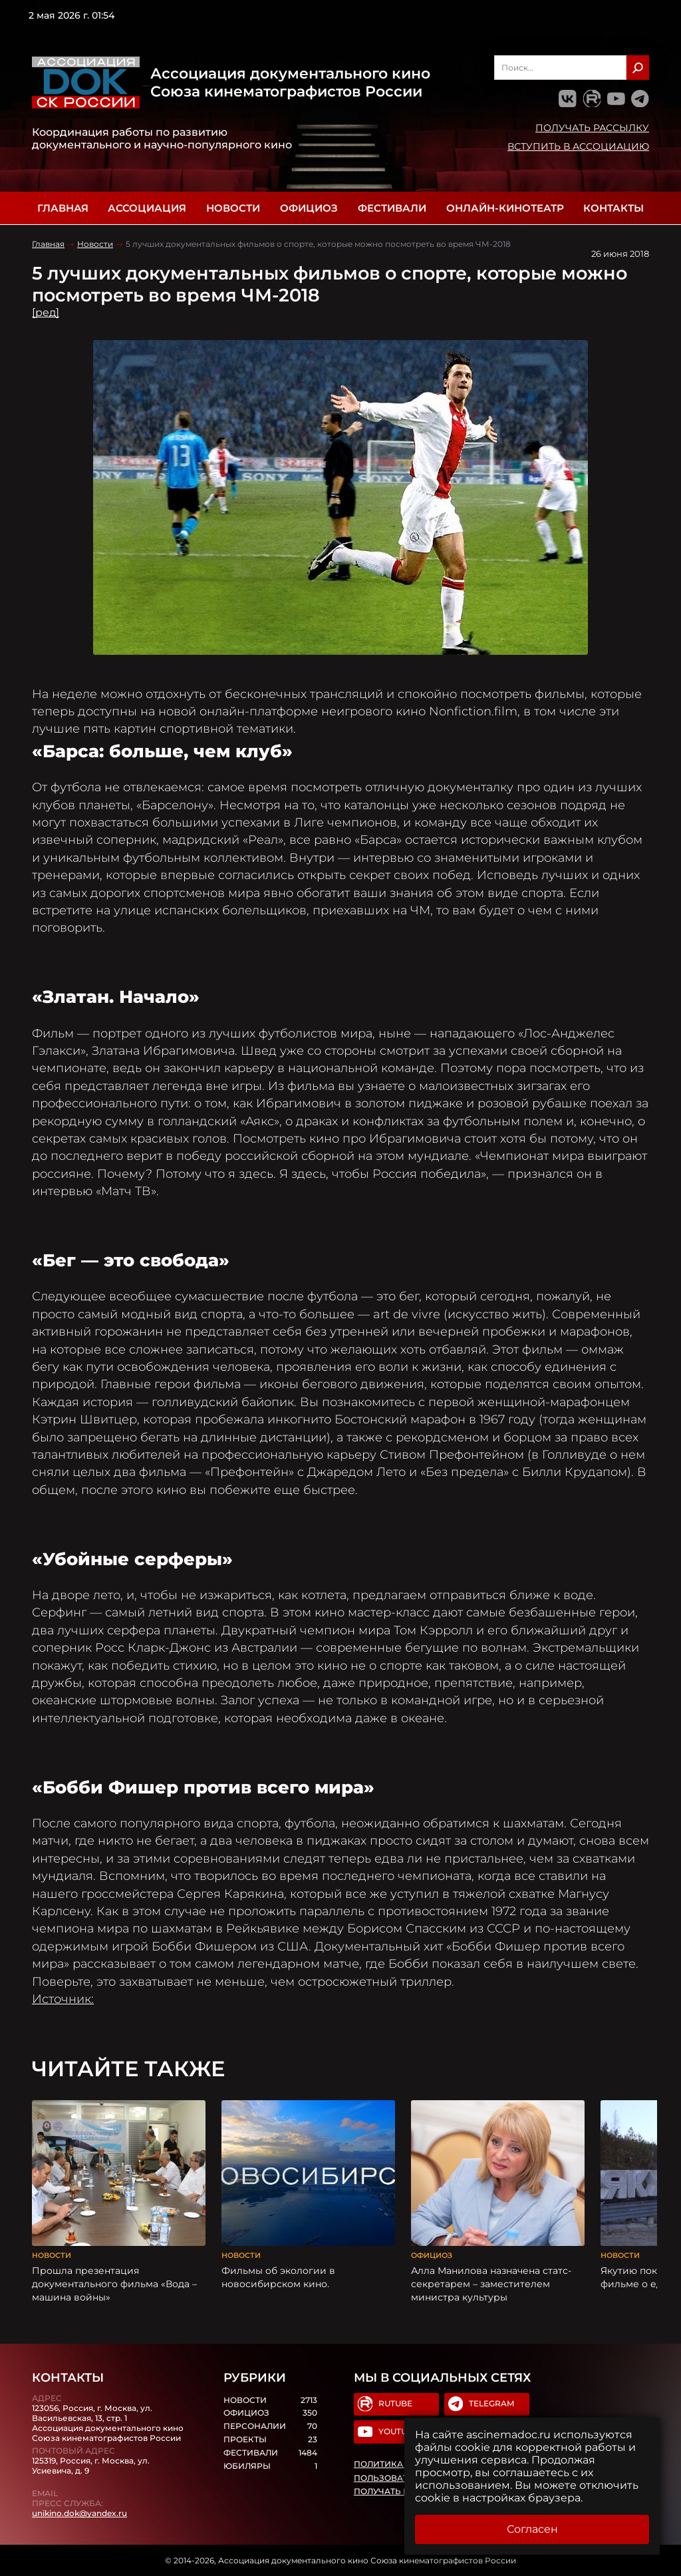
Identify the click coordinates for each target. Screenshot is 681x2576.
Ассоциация (147, 208)
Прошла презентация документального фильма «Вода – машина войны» (114, 2283)
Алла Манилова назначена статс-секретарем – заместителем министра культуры (491, 2283)
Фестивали (392, 208)
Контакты (613, 208)
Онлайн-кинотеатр (505, 208)
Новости (233, 208)
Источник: (63, 1999)
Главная (62, 208)
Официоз (309, 208)
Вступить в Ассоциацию (578, 146)
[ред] (45, 312)
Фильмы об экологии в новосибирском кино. (278, 2277)
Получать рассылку (592, 128)
